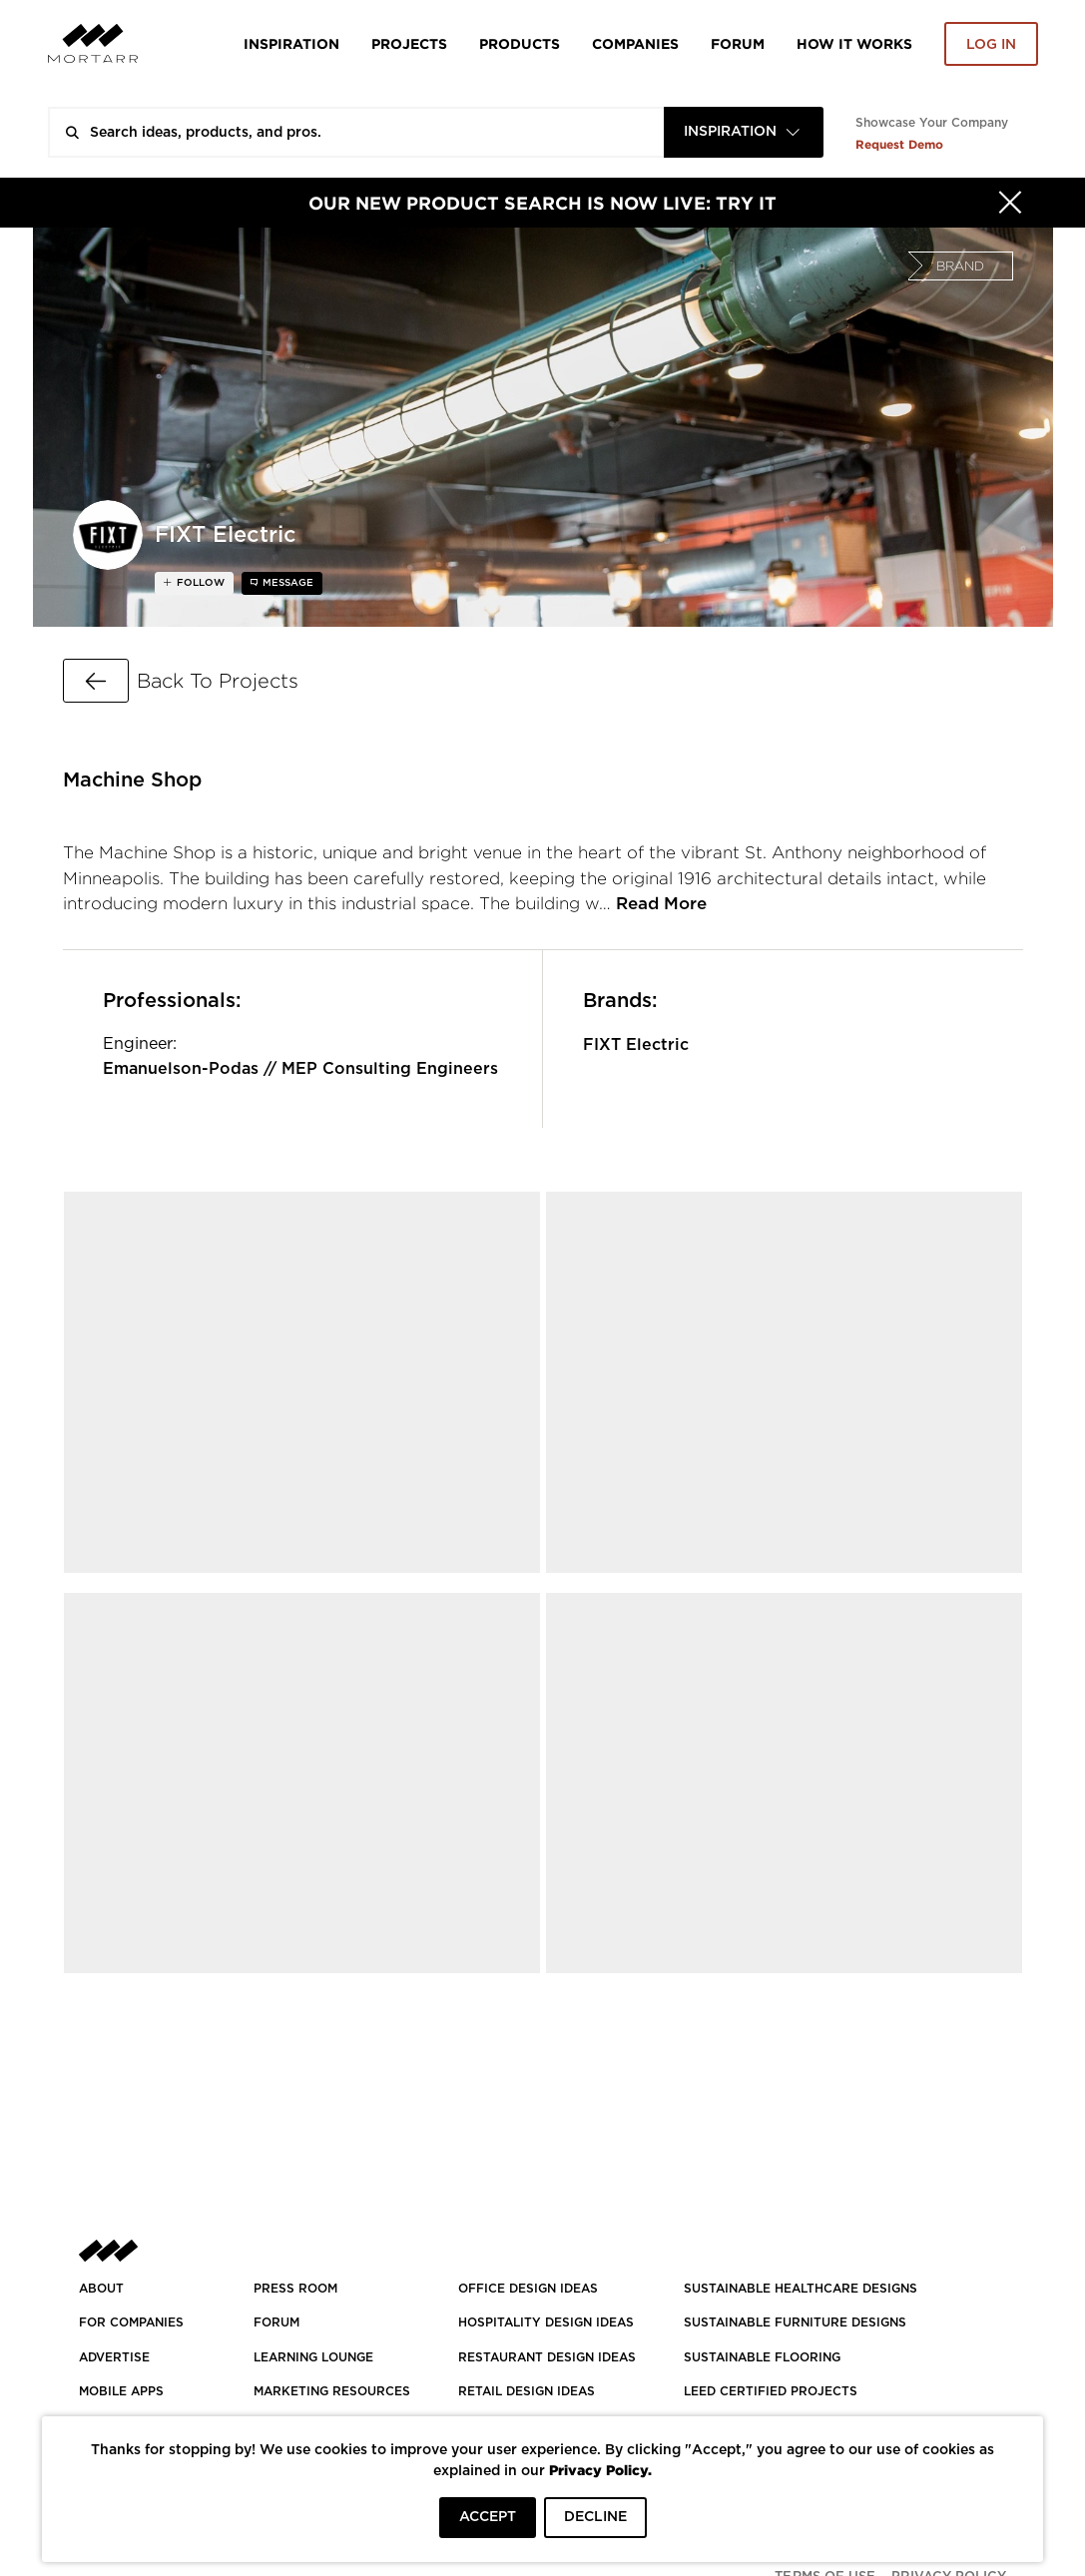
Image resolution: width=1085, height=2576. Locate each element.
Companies (635, 43)
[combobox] (743, 132)
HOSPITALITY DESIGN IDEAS (546, 2322)
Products (519, 43)
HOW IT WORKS (854, 43)
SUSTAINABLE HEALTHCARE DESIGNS (800, 2289)
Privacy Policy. (600, 2469)
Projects (409, 43)
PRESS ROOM (295, 2289)
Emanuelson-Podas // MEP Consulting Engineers (300, 1069)
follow (199, 583)
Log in (991, 45)
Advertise (114, 2357)
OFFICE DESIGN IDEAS (528, 2289)
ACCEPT (487, 2517)
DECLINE (595, 2517)
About (101, 2289)
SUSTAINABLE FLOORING (762, 2357)
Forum (738, 43)
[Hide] (1010, 203)
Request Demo (899, 144)
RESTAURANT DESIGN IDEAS (547, 2357)
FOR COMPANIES (131, 2322)
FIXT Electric (636, 1045)
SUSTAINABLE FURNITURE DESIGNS (795, 2322)
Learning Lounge (313, 2357)
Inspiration (291, 43)
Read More (661, 903)
